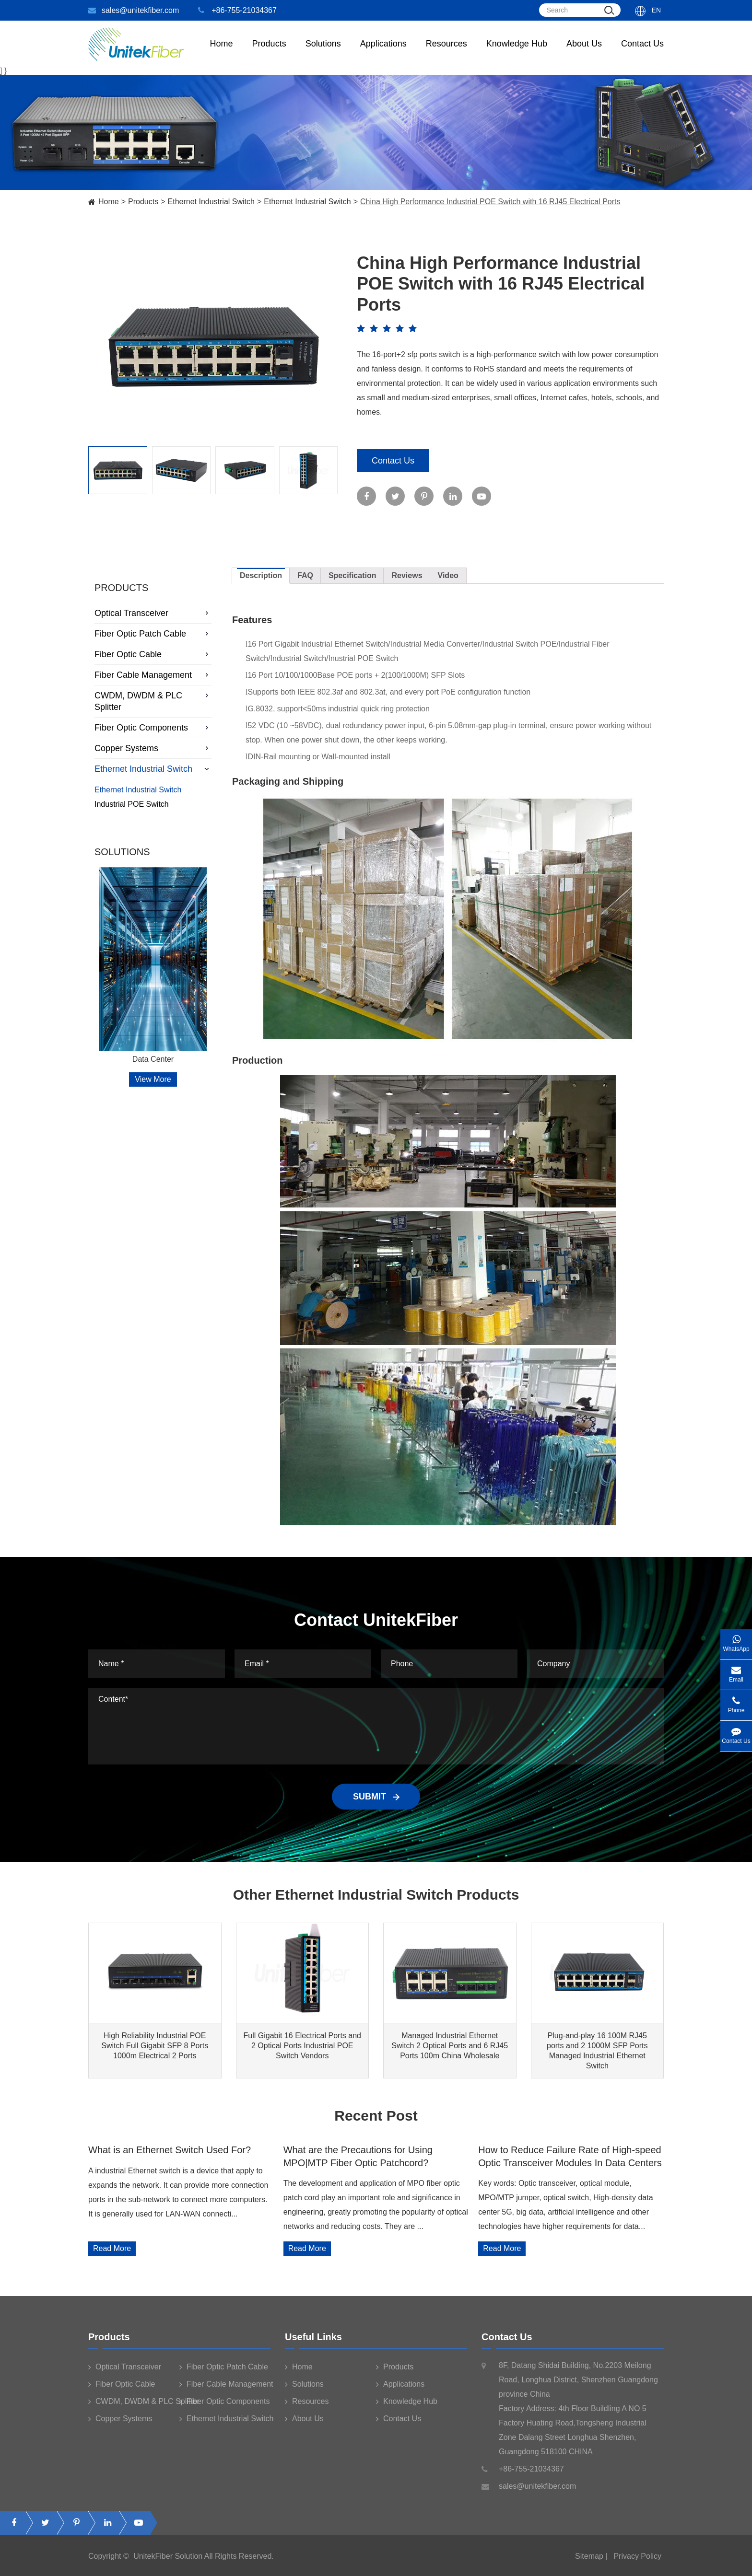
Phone (736, 1702)
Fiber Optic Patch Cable (153, 633)
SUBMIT (376, 1796)
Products (143, 201)
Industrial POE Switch (131, 804)
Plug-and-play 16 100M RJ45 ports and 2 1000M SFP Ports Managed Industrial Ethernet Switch (597, 2050)
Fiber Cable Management (153, 675)
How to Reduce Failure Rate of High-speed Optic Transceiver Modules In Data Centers (569, 2156)
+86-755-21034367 (237, 10)
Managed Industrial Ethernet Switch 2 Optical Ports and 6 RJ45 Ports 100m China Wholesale (449, 2045)
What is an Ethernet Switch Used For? (169, 2150)
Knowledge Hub (516, 53)
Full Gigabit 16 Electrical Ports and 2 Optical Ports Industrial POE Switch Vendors (302, 2045)
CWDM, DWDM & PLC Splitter (153, 701)
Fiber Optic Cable (153, 654)
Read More (112, 2248)
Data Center (153, 1059)
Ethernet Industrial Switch (211, 201)
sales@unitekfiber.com (133, 10)
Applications (383, 53)
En (656, 10)
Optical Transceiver (153, 613)
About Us (584, 53)
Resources (446, 53)
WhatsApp (736, 1640)
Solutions (323, 53)
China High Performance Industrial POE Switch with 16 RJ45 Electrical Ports (490, 201)
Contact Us (642, 53)
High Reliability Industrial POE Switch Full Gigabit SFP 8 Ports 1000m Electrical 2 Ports (154, 2045)
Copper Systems (153, 748)
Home (221, 53)
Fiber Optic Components (153, 727)
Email (736, 1671)
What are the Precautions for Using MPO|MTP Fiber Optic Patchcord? (358, 2156)
